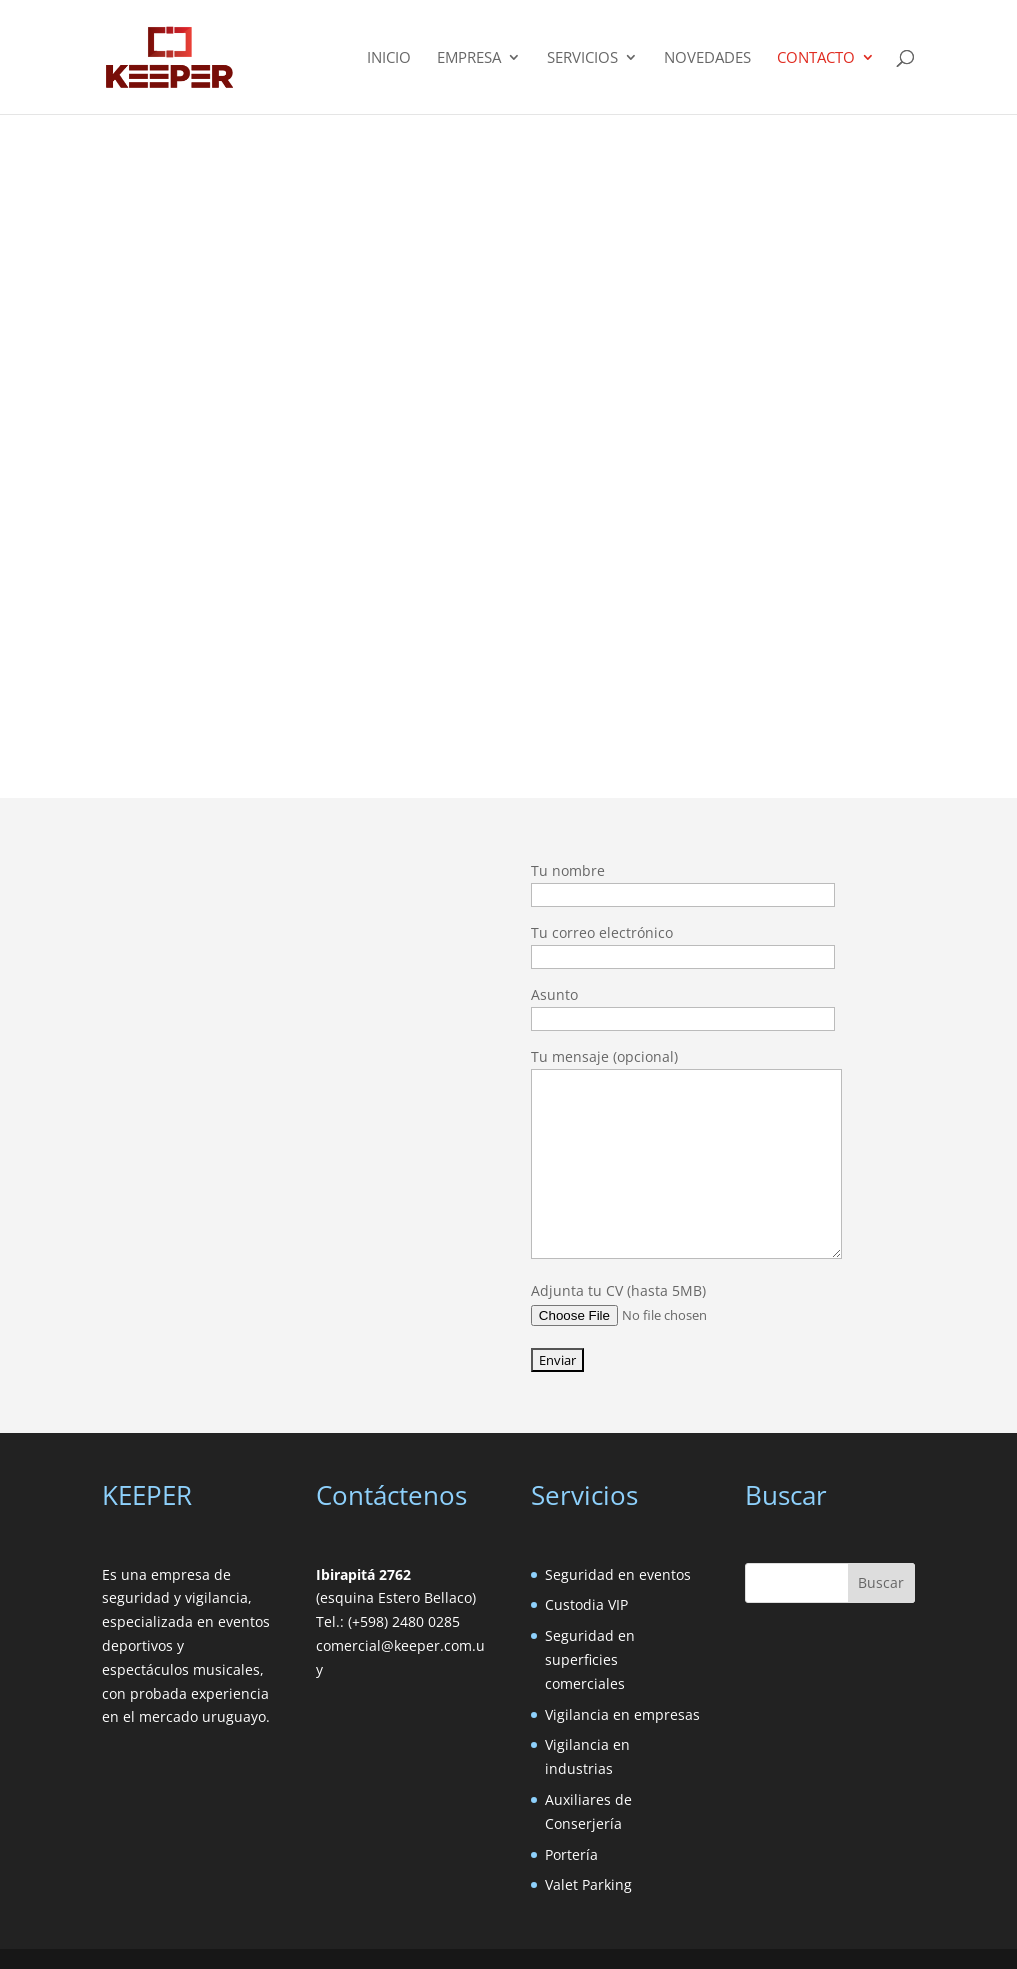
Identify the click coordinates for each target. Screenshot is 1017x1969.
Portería (571, 1854)
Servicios (582, 58)
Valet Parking (588, 1884)
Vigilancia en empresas (622, 1714)
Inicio (389, 58)
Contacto (816, 58)
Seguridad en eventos (618, 1574)
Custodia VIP (586, 1604)
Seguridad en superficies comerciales (590, 1659)
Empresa (469, 58)
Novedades (707, 58)
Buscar (881, 1582)
